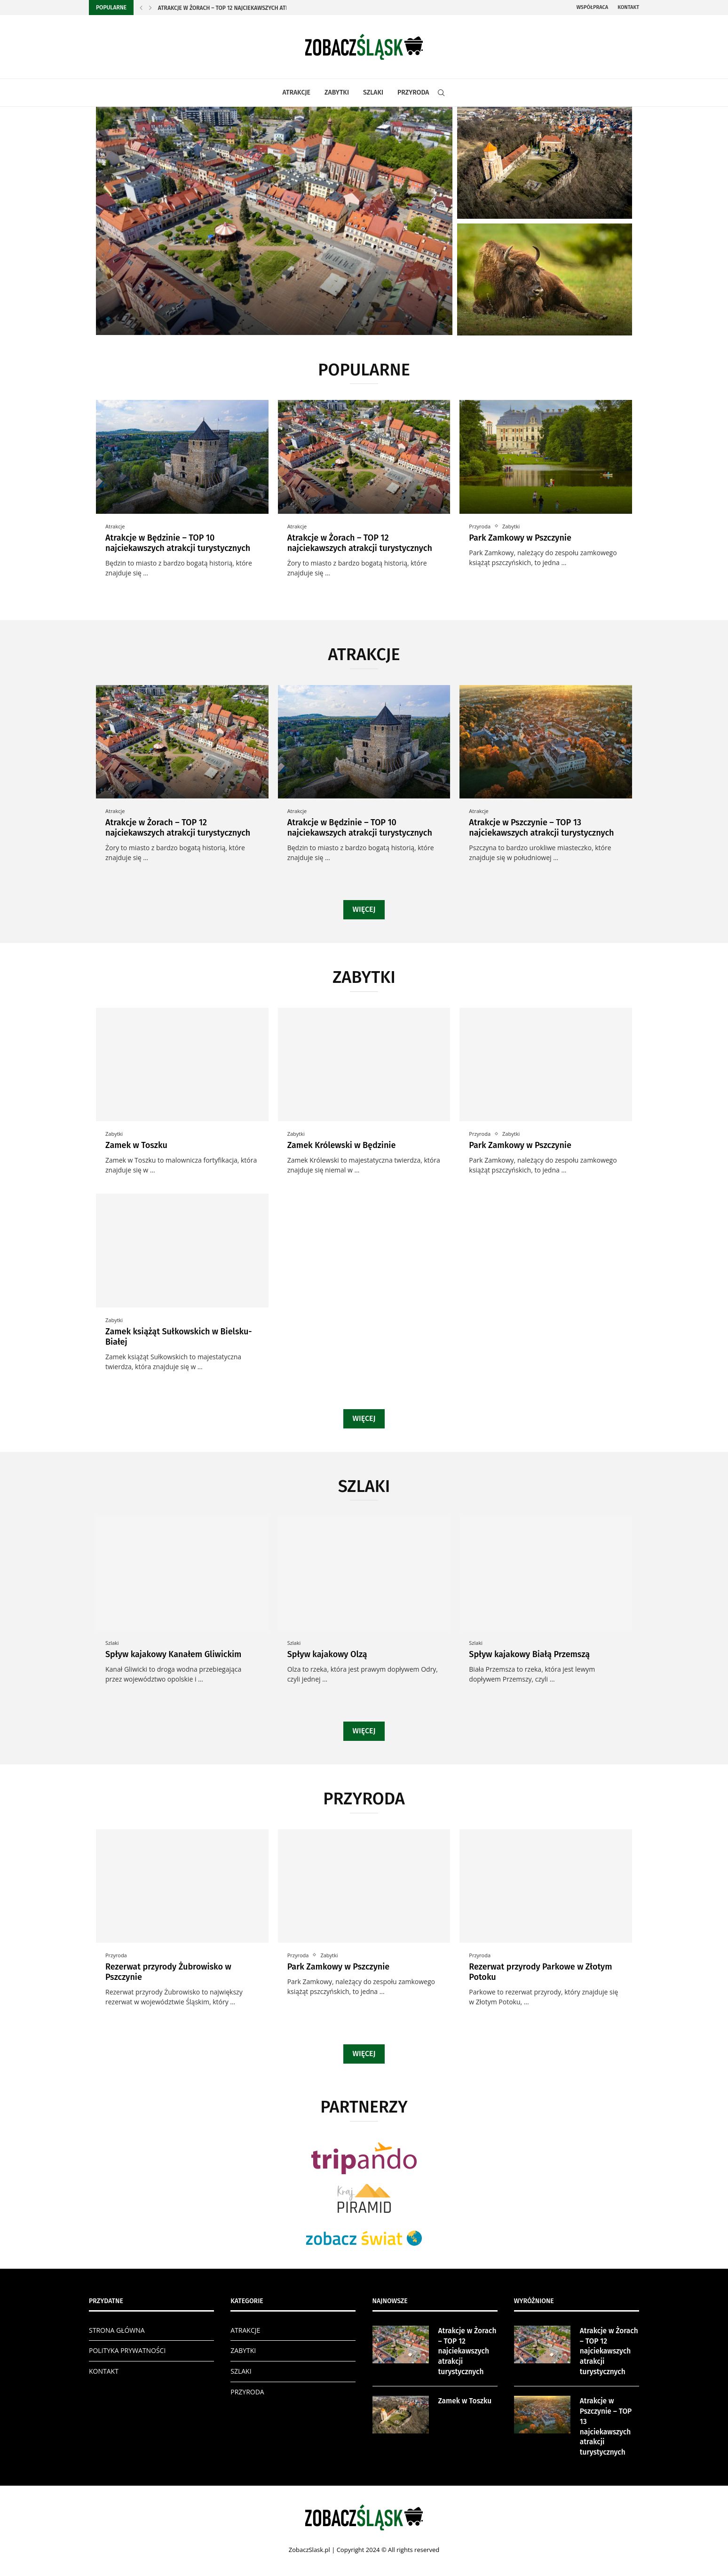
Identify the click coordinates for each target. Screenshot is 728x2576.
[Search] (441, 92)
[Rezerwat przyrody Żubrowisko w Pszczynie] (544, 279)
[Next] (150, 7)
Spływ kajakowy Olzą (327, 1654)
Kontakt (628, 7)
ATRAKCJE (297, 92)
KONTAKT (104, 2371)
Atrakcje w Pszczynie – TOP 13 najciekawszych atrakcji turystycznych (541, 827)
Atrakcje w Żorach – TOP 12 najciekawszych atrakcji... (232, 8)
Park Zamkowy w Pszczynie (520, 538)
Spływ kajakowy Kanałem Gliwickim (173, 1654)
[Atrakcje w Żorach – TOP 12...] (274, 221)
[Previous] (141, 7)
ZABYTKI (336, 92)
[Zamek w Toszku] (544, 163)
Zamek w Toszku (136, 1145)
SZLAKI (373, 92)
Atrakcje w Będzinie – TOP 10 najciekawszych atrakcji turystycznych (177, 543)
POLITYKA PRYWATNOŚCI (127, 2350)
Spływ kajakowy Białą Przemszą (529, 1654)
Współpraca (592, 7)
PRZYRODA (413, 92)
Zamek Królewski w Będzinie (341, 1145)
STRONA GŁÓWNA (117, 2330)
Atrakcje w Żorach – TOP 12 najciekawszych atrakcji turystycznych (359, 543)
